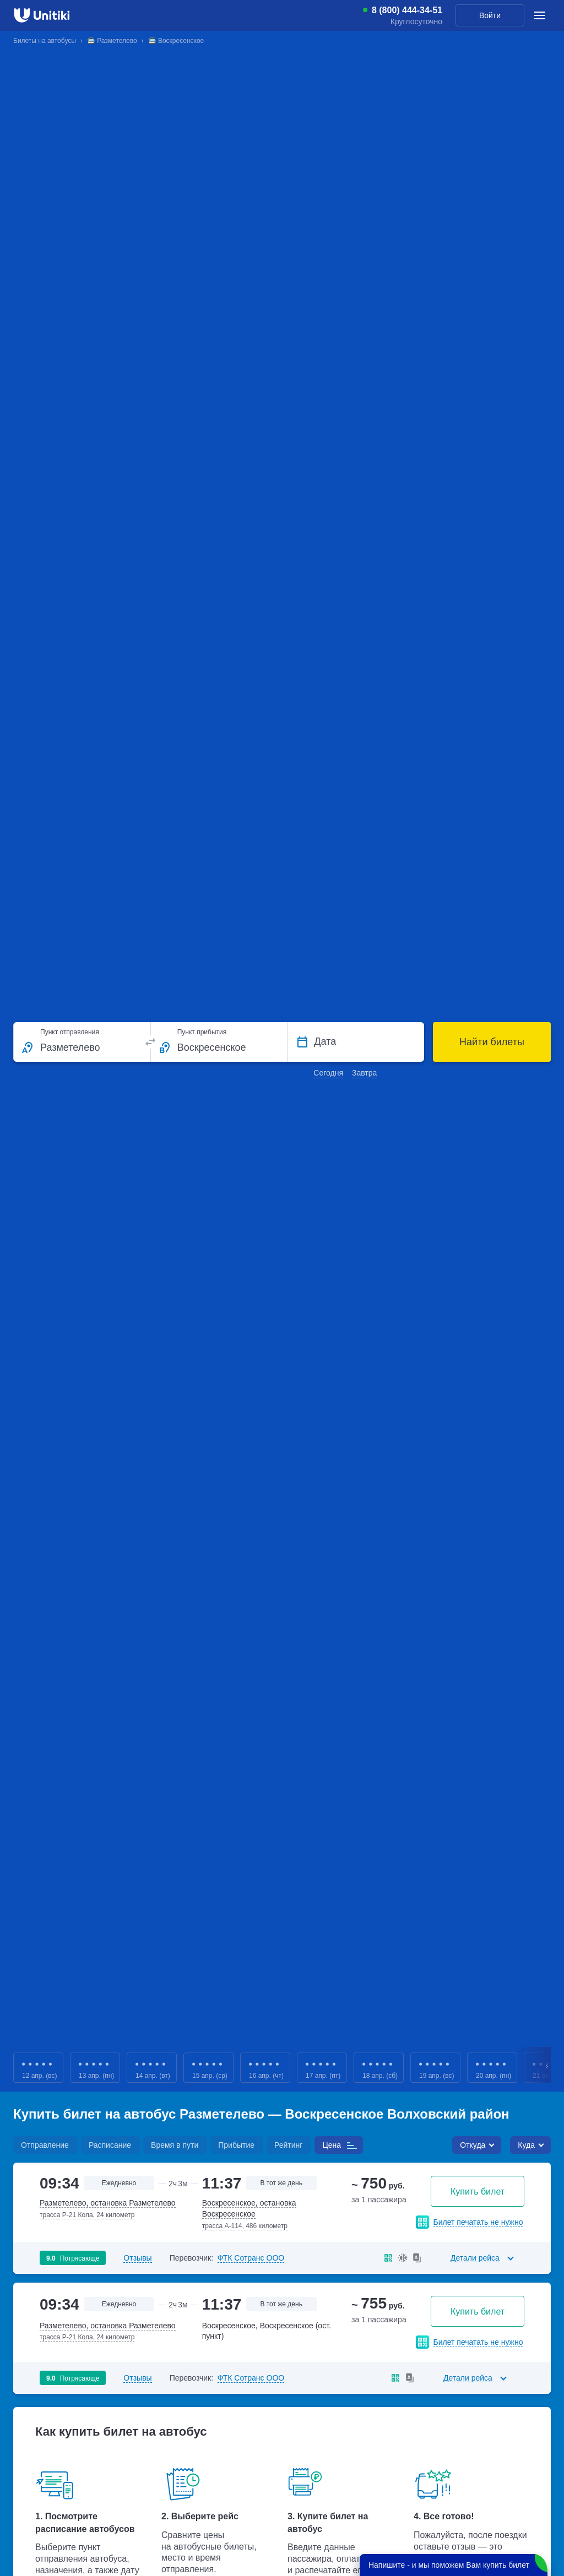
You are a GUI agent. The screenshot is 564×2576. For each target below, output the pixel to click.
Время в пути (174, 2145)
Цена (331, 2145)
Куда (526, 2145)
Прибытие (236, 2145)
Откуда (472, 2145)
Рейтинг (288, 2145)
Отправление (45, 2145)
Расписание (110, 2145)
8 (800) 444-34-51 (407, 10)
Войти (490, 15)
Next (547, 2068)
